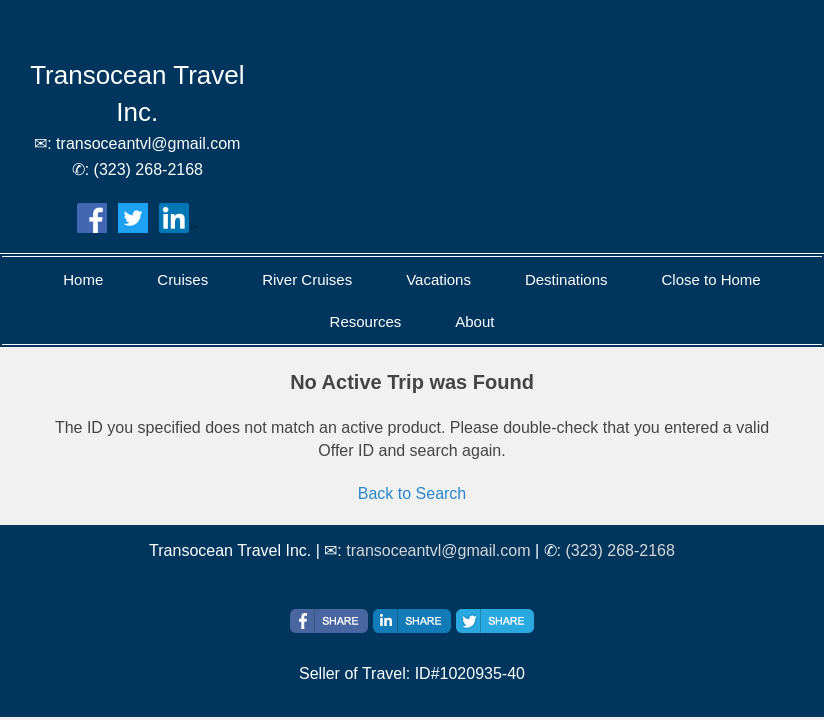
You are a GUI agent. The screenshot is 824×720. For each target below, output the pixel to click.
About (474, 321)
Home (83, 279)
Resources (366, 321)
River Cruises (307, 279)
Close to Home (710, 279)
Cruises (182, 279)
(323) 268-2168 (619, 550)
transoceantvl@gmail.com (438, 550)
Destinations (566, 279)
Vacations (438, 279)
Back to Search (412, 493)
